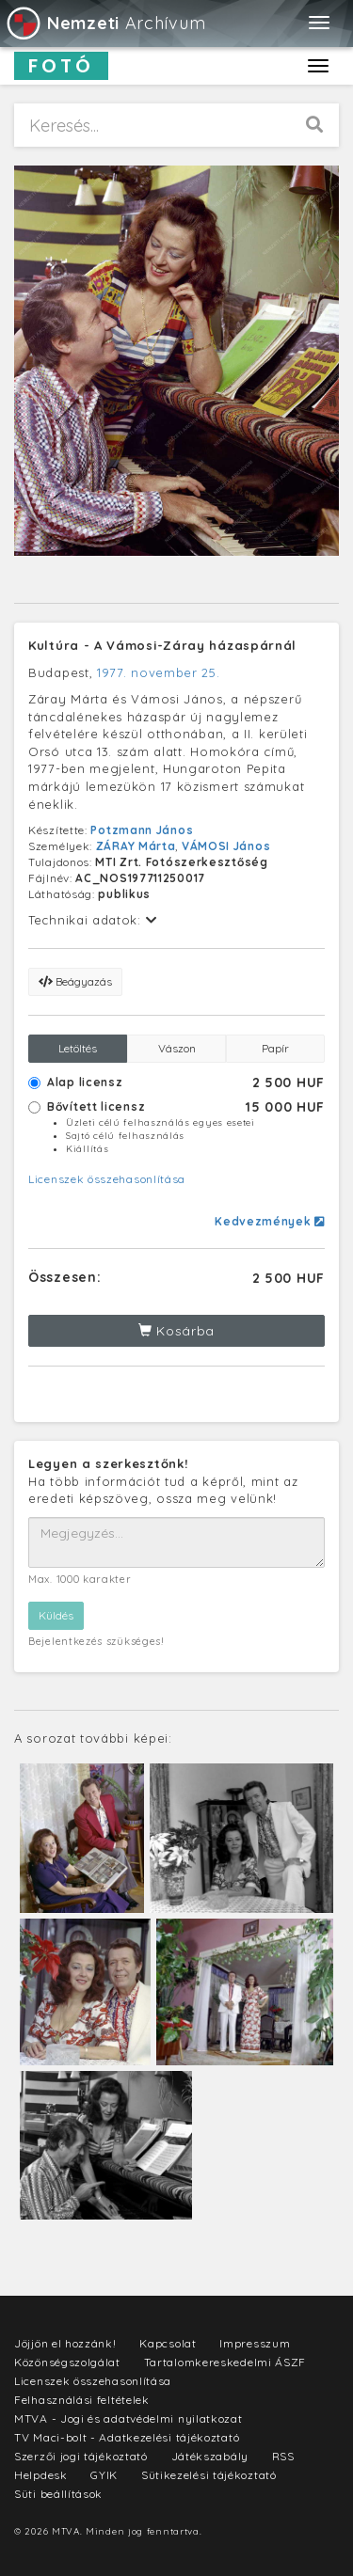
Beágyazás (75, 981)
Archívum (105, 23)
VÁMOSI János (226, 846)
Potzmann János (141, 830)
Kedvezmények (270, 1221)
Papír (275, 1048)
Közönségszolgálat (67, 2362)
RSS (283, 2456)
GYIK (104, 2475)
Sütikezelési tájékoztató (209, 2475)
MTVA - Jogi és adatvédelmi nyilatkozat (128, 2418)
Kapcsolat (167, 2343)
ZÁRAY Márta (136, 846)
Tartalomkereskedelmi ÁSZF (225, 2362)
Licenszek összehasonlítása (106, 1179)
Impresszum (254, 2343)
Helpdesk (41, 2475)
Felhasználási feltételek (82, 2400)
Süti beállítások (58, 2494)
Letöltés (77, 1048)
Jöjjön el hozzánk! (65, 2343)
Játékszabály (210, 2456)
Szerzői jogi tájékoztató (81, 2456)
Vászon (177, 1048)
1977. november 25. (158, 672)
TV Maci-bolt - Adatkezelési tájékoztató (126, 2437)
